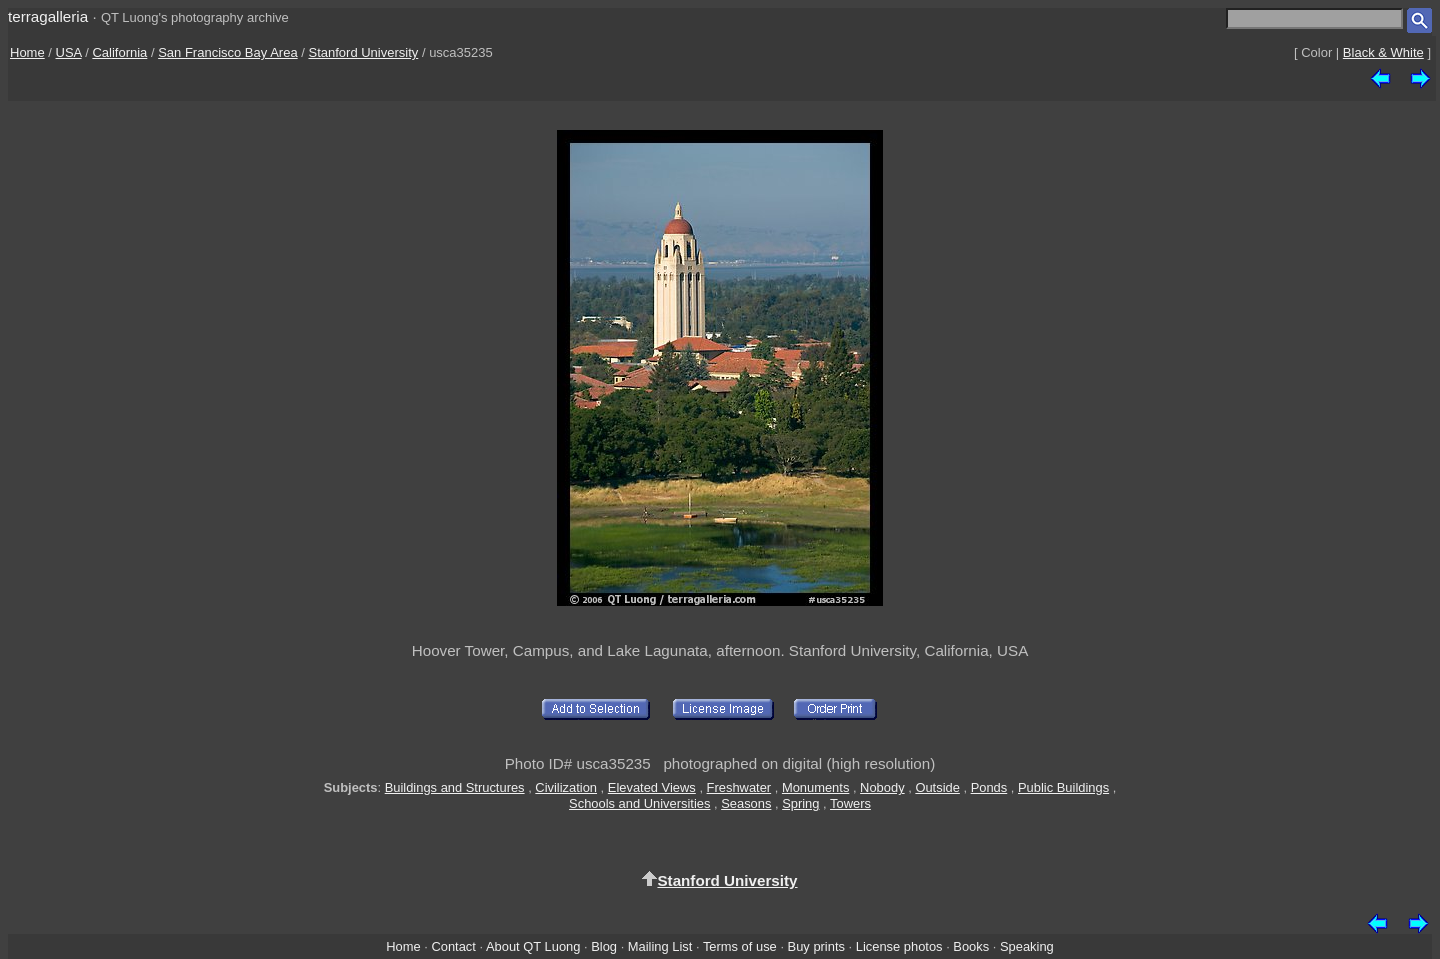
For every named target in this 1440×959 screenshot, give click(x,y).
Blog (604, 946)
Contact (453, 946)
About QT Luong (533, 946)
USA (69, 52)
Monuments (815, 787)
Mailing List (660, 946)
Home (27, 52)
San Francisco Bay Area (227, 52)
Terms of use (740, 946)
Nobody (882, 787)
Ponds (989, 787)
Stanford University (363, 52)
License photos (899, 946)
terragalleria (48, 16)
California (119, 52)
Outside (937, 787)
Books (971, 946)
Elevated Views (652, 787)
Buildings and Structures (455, 787)
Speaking (1027, 946)
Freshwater (739, 787)
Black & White (1383, 52)
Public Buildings (1063, 787)
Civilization (566, 787)
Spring (800, 803)
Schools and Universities (639, 803)
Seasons (746, 803)
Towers (850, 803)
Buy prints (816, 946)
